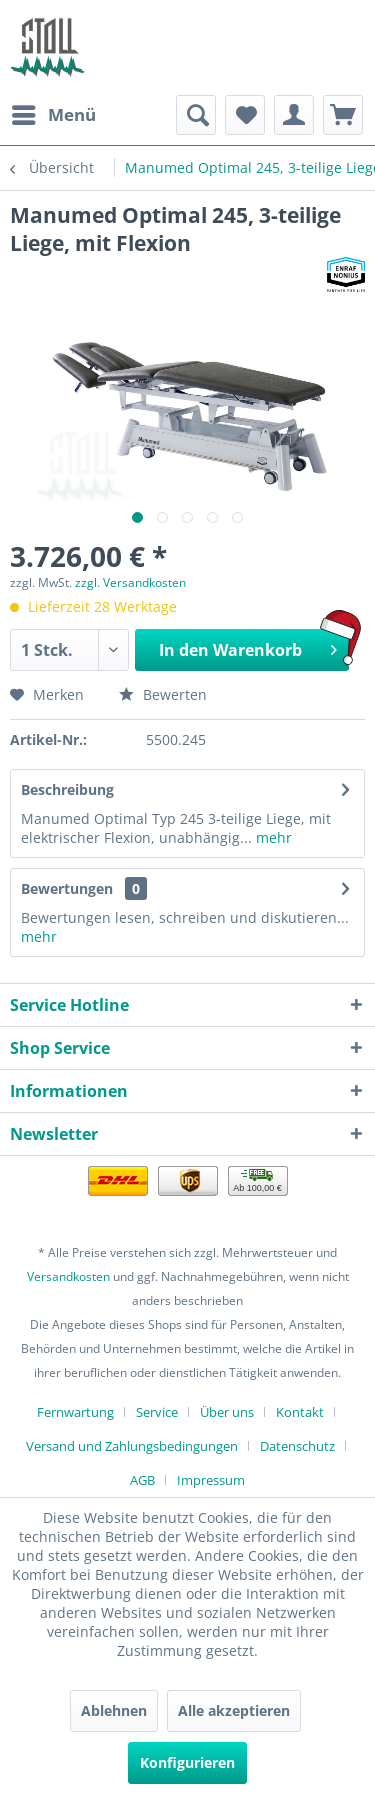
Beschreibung (67, 789)
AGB (142, 1480)
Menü (54, 112)
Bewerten (163, 694)
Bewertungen (67, 888)
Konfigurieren (187, 1762)
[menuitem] (53, 115)
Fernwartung (75, 1412)
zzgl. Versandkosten (130, 582)
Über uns (227, 1412)
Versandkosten (68, 1276)
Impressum (211, 1480)
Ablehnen (114, 1710)
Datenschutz (297, 1446)
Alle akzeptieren (234, 1710)
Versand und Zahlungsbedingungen (132, 1446)
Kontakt (300, 1412)
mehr (272, 837)
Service (157, 1412)
